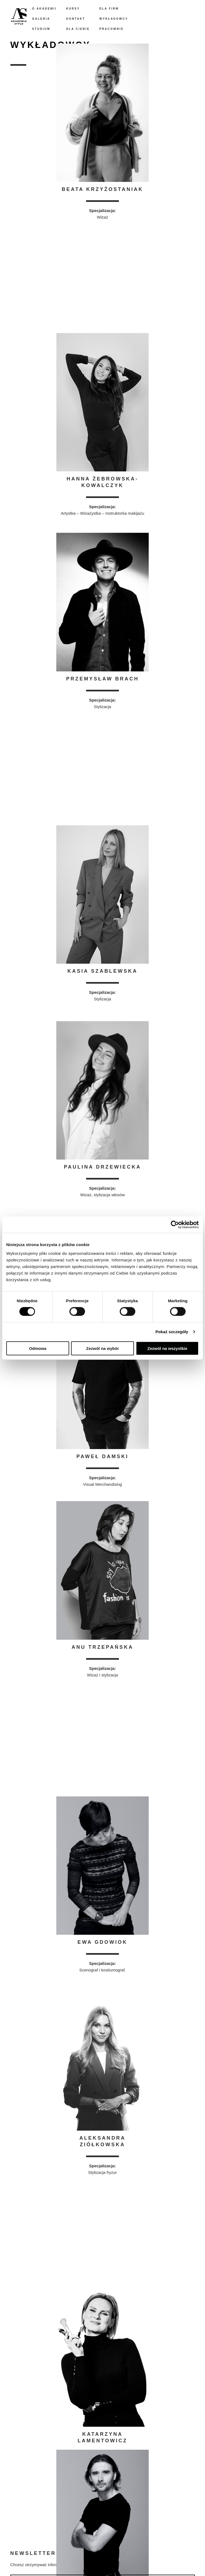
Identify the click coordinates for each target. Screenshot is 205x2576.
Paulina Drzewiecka (102, 1167)
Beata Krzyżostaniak (102, 189)
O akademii (44, 8)
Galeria (41, 18)
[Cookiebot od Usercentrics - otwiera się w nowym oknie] (175, 1225)
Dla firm (109, 8)
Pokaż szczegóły (172, 1331)
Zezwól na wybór (102, 1348)
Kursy (73, 8)
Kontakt (75, 18)
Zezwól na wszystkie (167, 1348)
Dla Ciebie (78, 28)
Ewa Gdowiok (103, 1942)
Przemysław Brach (102, 679)
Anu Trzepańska (102, 1647)
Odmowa (37, 1348)
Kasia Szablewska (102, 971)
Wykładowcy (113, 18)
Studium (41, 28)
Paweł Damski (103, 1456)
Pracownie (111, 28)
